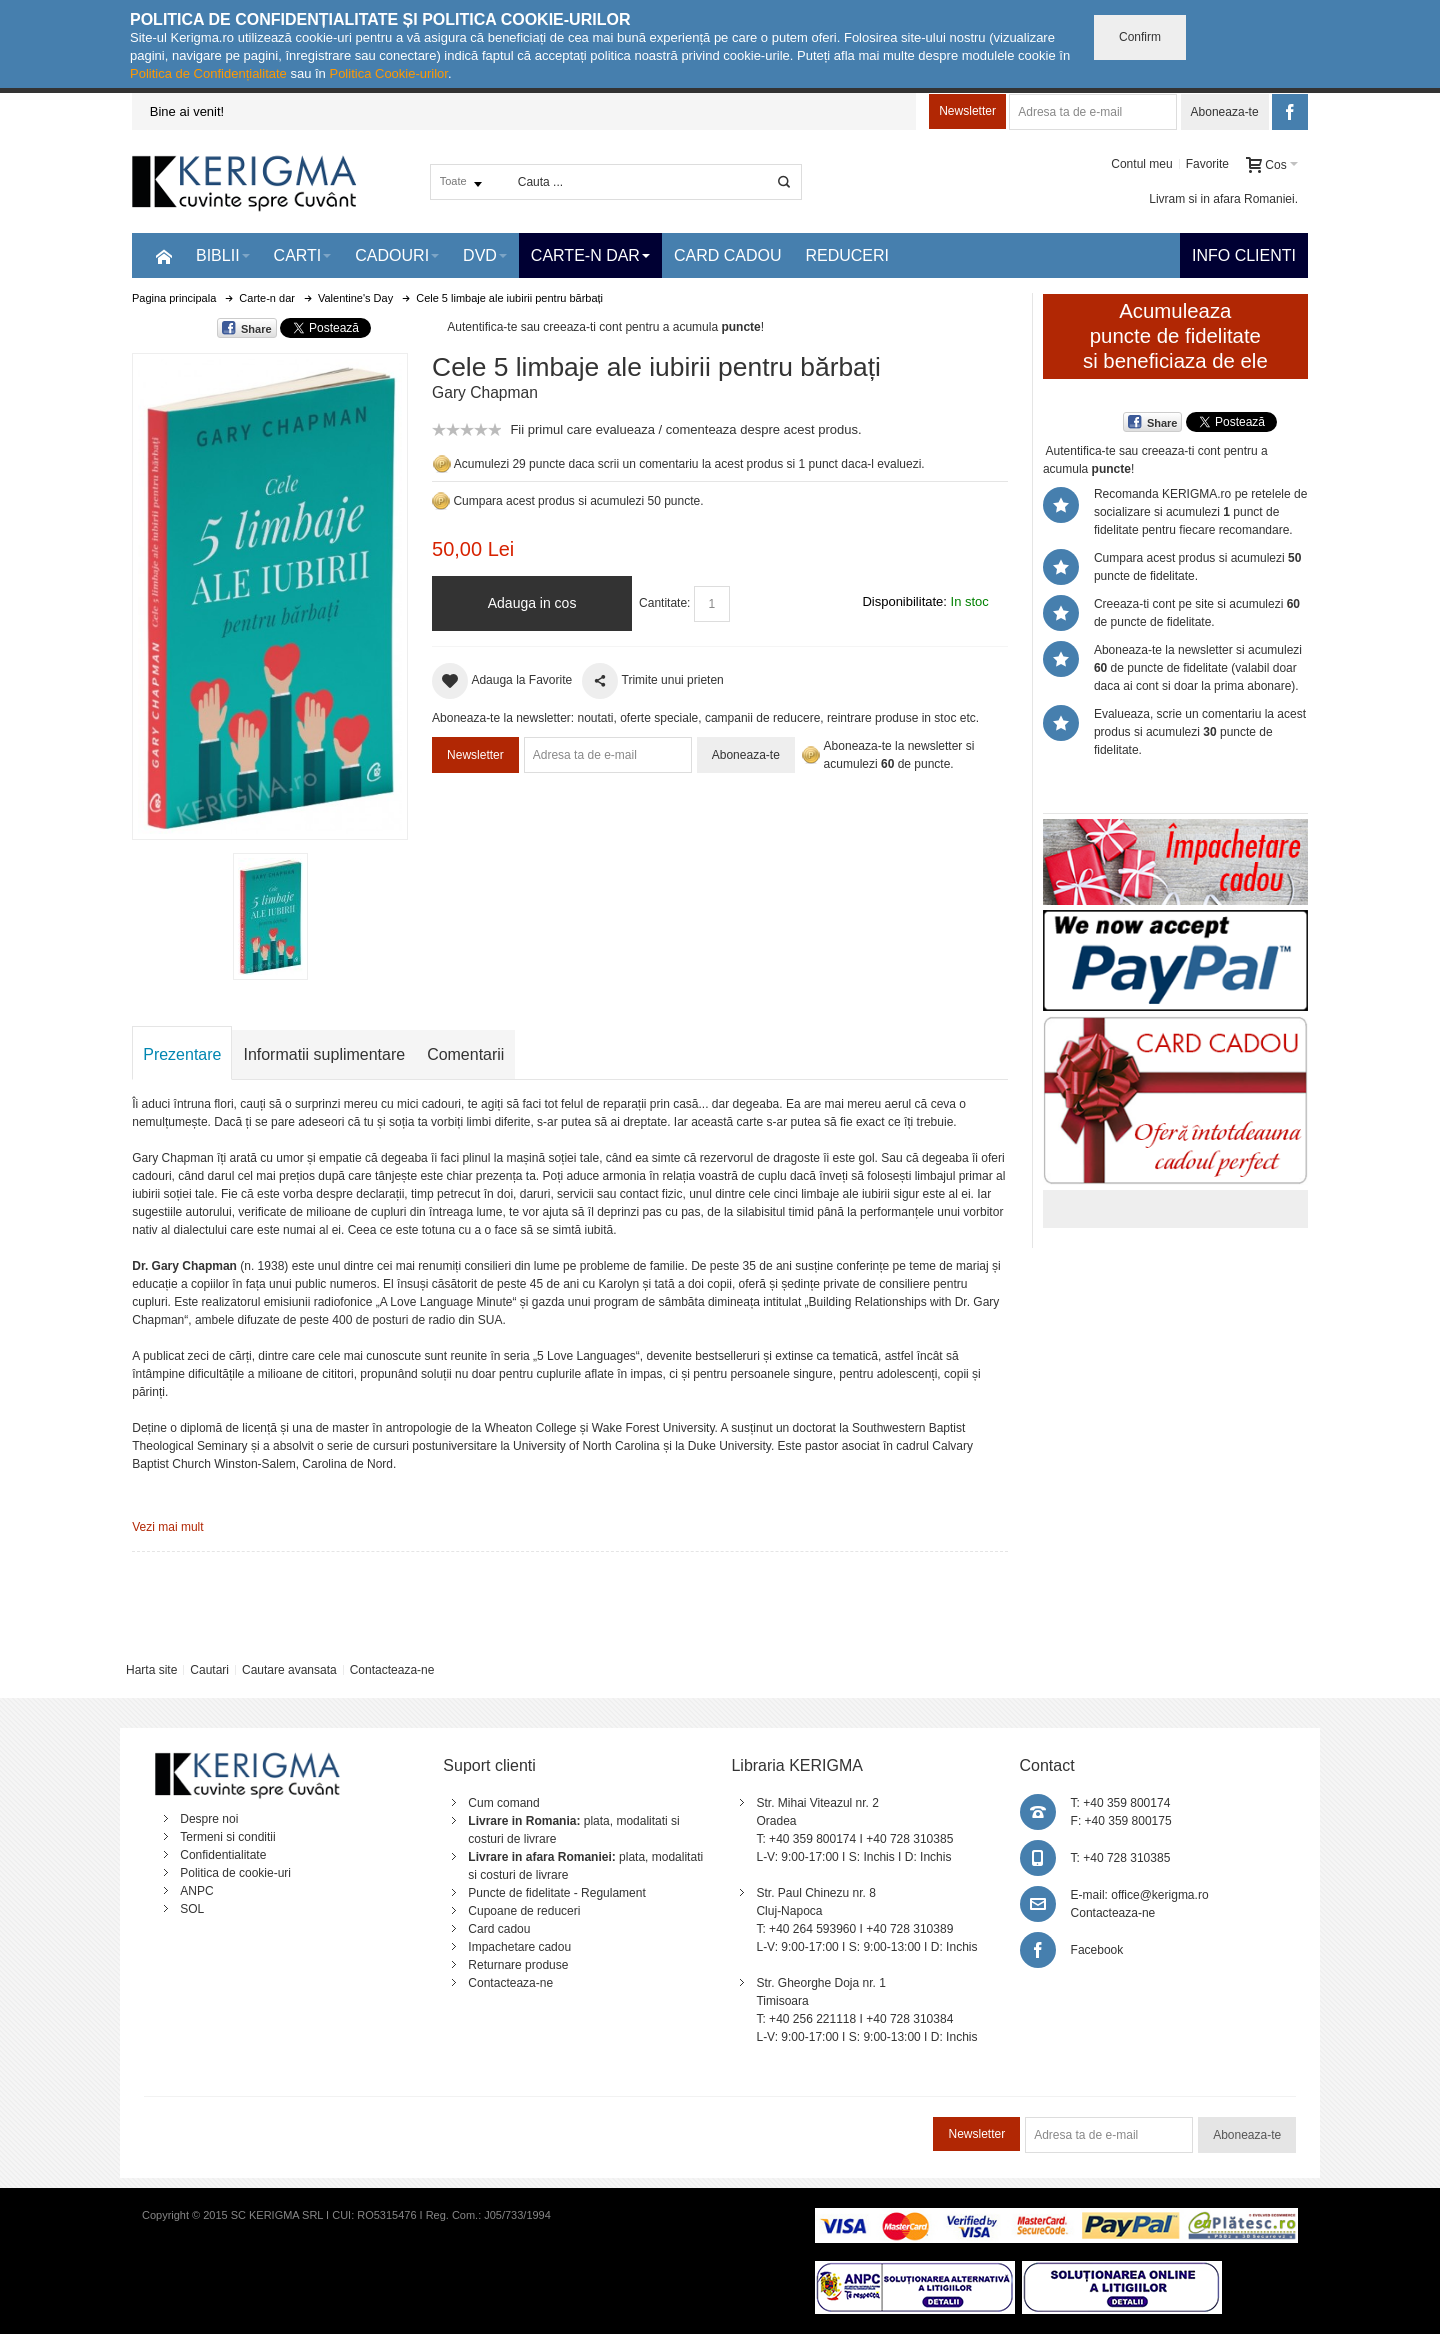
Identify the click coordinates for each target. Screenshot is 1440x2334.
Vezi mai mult (167, 1527)
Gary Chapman (485, 392)
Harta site (151, 1670)
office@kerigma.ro (1159, 1895)
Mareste (266, 592)
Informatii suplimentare (324, 1054)
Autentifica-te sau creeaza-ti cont (534, 327)
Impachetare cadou (519, 1947)
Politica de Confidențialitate (208, 73)
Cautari (209, 1670)
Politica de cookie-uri (235, 1873)
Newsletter (967, 111)
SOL (192, 1909)
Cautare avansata (289, 1670)
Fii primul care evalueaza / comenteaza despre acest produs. (685, 429)
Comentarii (465, 1054)
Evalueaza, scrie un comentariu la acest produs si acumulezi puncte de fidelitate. (1200, 732)
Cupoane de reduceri (524, 1911)
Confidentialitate (223, 1855)
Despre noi (209, 1819)
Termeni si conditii (227, 1837)
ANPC (196, 1891)
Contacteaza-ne (392, 1670)
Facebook (1097, 1950)
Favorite (1207, 164)
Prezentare (182, 1054)
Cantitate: (664, 603)
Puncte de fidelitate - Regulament (556, 1893)
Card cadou (499, 1929)
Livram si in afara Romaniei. (1223, 199)
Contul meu (1141, 164)
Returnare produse (518, 1965)
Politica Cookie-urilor (388, 73)
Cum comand (503, 1803)
